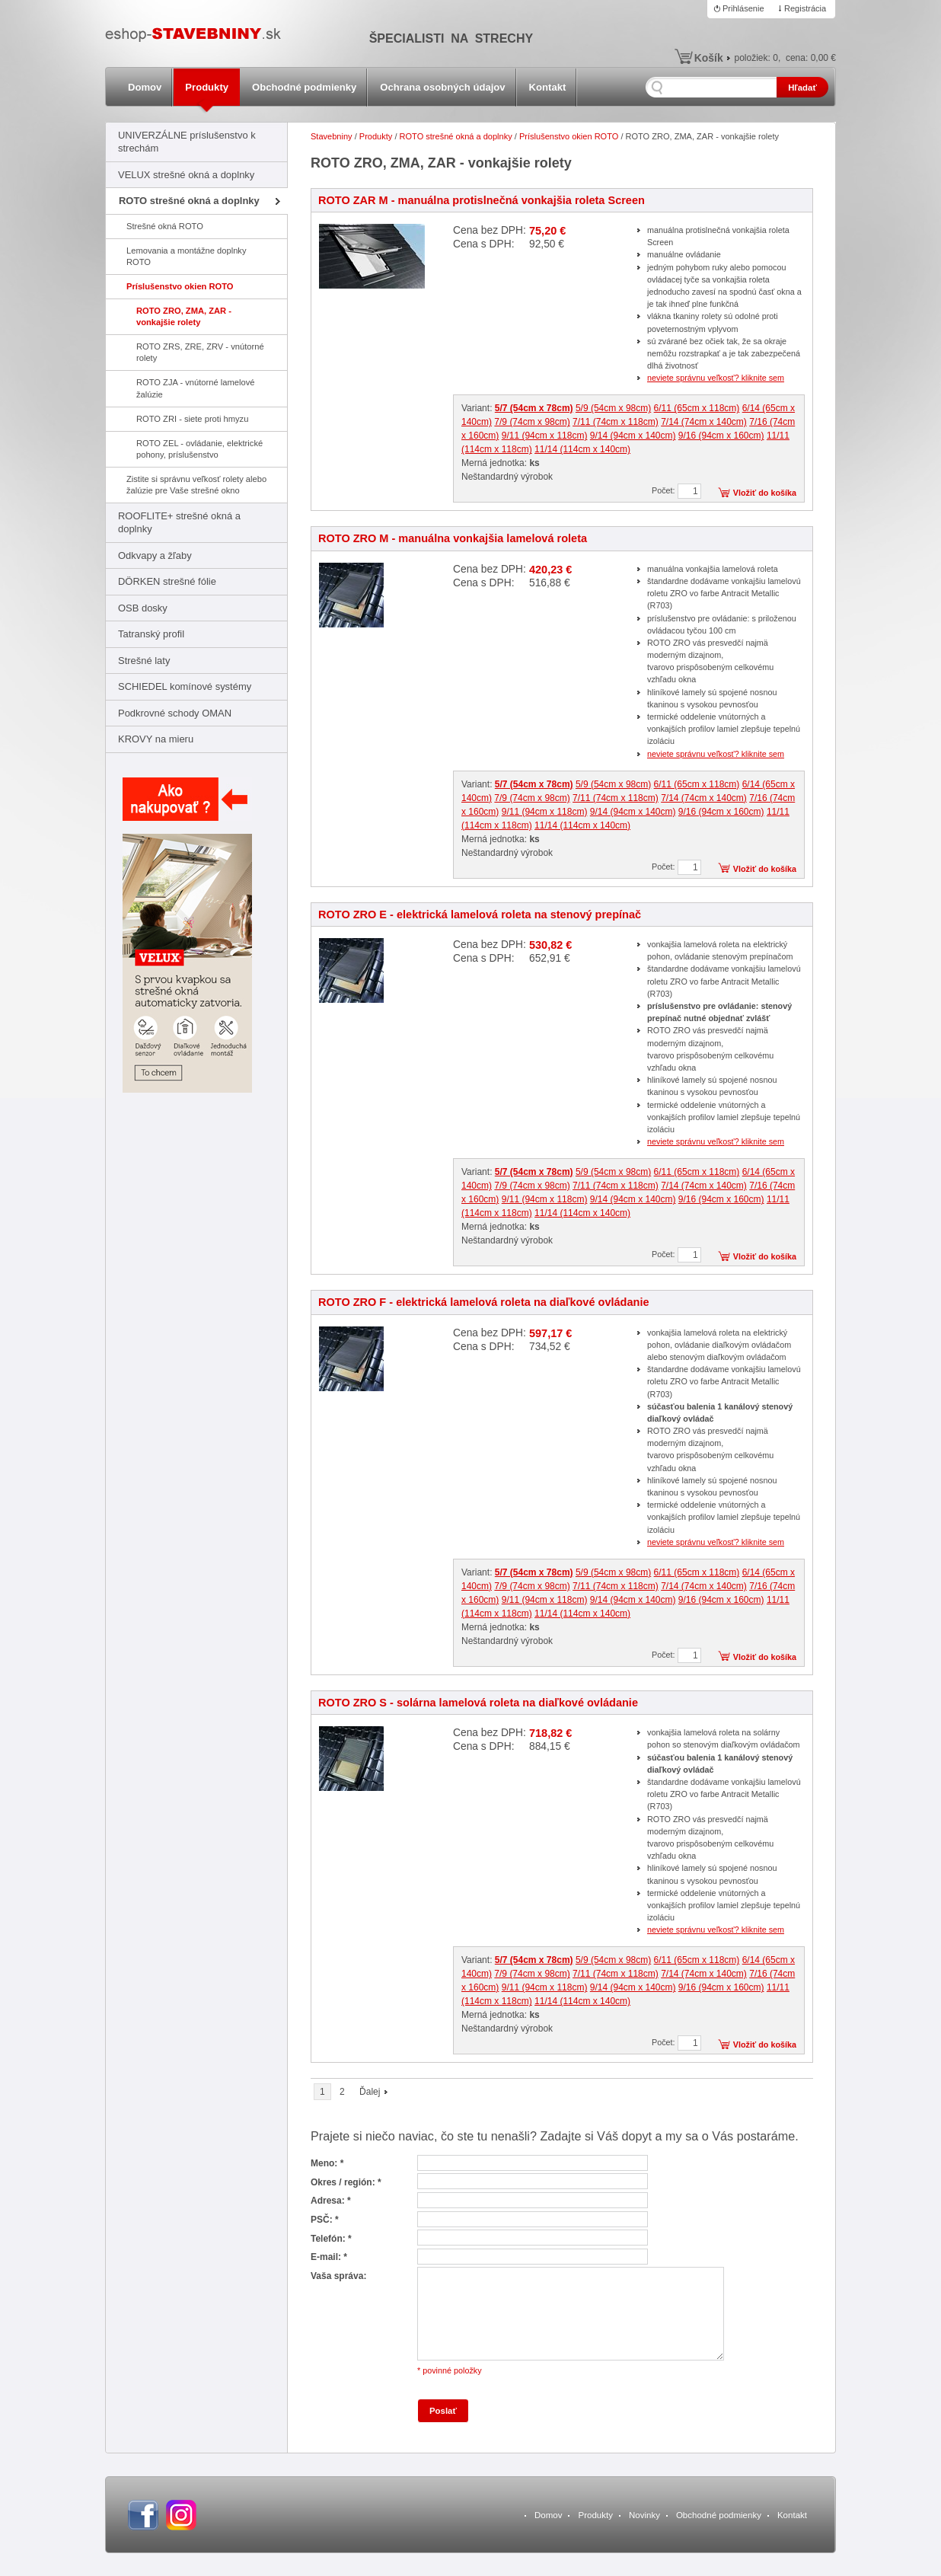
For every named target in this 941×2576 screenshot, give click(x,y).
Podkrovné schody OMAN (174, 713)
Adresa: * (331, 2200)
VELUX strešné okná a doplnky (186, 174)
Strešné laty (144, 660)
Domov (144, 87)
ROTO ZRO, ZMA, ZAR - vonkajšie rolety (183, 316)
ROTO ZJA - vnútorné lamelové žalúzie (195, 388)
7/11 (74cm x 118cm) (616, 422)
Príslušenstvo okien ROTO (180, 286)
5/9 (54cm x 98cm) (613, 408)
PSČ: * (325, 2219)
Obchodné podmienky (304, 87)
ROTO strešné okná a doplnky (189, 200)
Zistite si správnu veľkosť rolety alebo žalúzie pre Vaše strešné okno (196, 484)
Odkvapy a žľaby (155, 555)
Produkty (206, 87)
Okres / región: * (346, 2182)
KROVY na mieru (155, 739)
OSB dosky (142, 608)
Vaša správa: (338, 2276)
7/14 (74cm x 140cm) (704, 422)
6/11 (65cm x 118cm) (697, 408)
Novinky (644, 2515)
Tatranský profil (151, 634)
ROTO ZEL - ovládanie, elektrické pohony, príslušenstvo (199, 449)
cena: (811, 58)
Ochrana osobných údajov (442, 87)
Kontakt (547, 87)
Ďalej (369, 2091)
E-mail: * (329, 2257)
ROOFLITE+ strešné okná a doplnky (179, 522)
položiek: (756, 58)
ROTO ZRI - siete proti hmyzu (192, 418)
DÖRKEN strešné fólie (167, 581)
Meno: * (327, 2163)
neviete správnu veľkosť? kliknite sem (715, 377)
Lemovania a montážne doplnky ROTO (186, 256)
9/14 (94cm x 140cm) (633, 435)
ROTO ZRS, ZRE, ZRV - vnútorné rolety (200, 352)
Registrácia (805, 8)
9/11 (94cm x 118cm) (545, 435)
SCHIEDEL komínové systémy (184, 686)
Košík (708, 58)
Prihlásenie (743, 8)
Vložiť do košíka (764, 492)
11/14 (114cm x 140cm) (582, 449)
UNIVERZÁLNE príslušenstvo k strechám (187, 141)
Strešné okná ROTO (164, 226)
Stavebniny (331, 136)
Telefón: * (331, 2238)
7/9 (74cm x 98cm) (531, 422)
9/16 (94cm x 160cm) (721, 435)
